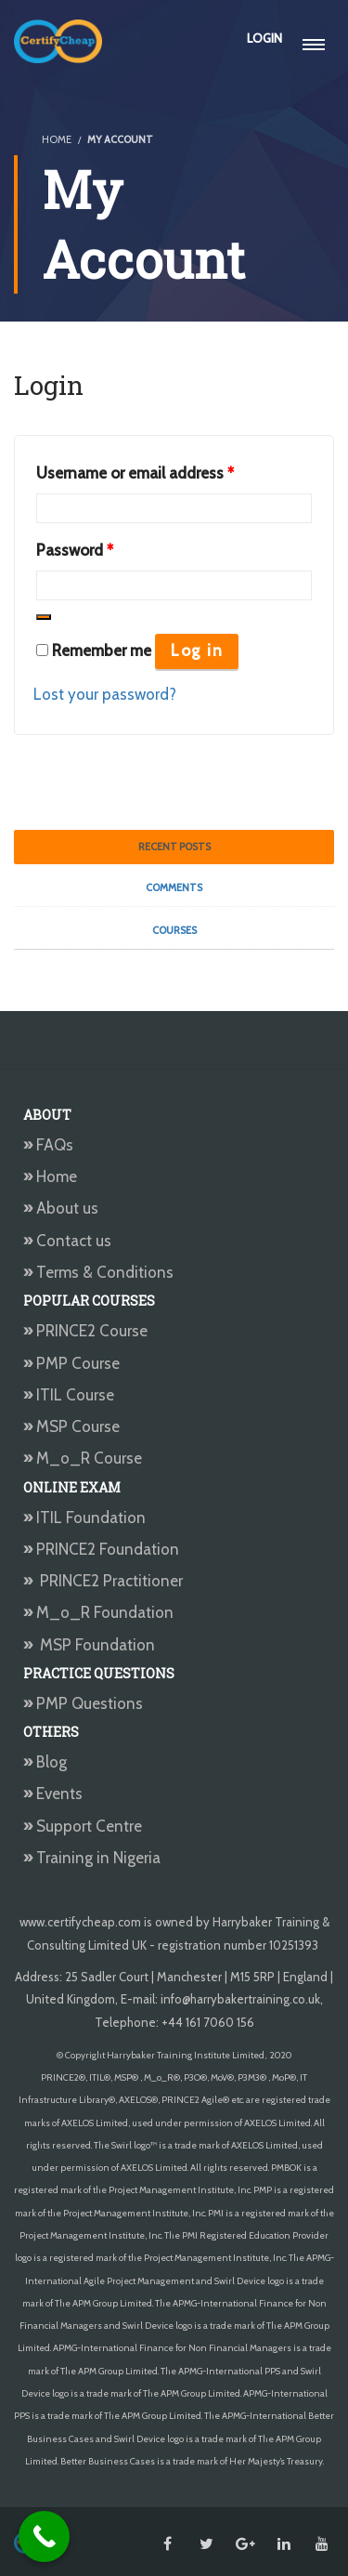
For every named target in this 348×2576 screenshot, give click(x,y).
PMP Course (71, 1363)
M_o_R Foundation (100, 1612)
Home (50, 1176)
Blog (45, 1762)
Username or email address (135, 469)
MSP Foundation (89, 1645)
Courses (174, 930)
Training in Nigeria (92, 1857)
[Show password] (43, 617)
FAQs (48, 1145)
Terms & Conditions (98, 1272)
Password (74, 546)
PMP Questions (83, 1703)
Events (53, 1793)
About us (60, 1208)
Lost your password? (104, 694)
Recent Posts (174, 846)
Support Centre (82, 1826)
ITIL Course (68, 1395)
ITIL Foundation (84, 1517)
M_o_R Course (82, 1458)
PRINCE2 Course (85, 1330)
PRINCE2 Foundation (101, 1549)
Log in (197, 650)
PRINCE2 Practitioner (103, 1580)
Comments (174, 887)
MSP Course (71, 1426)
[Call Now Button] (44, 2536)
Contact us (67, 1240)
